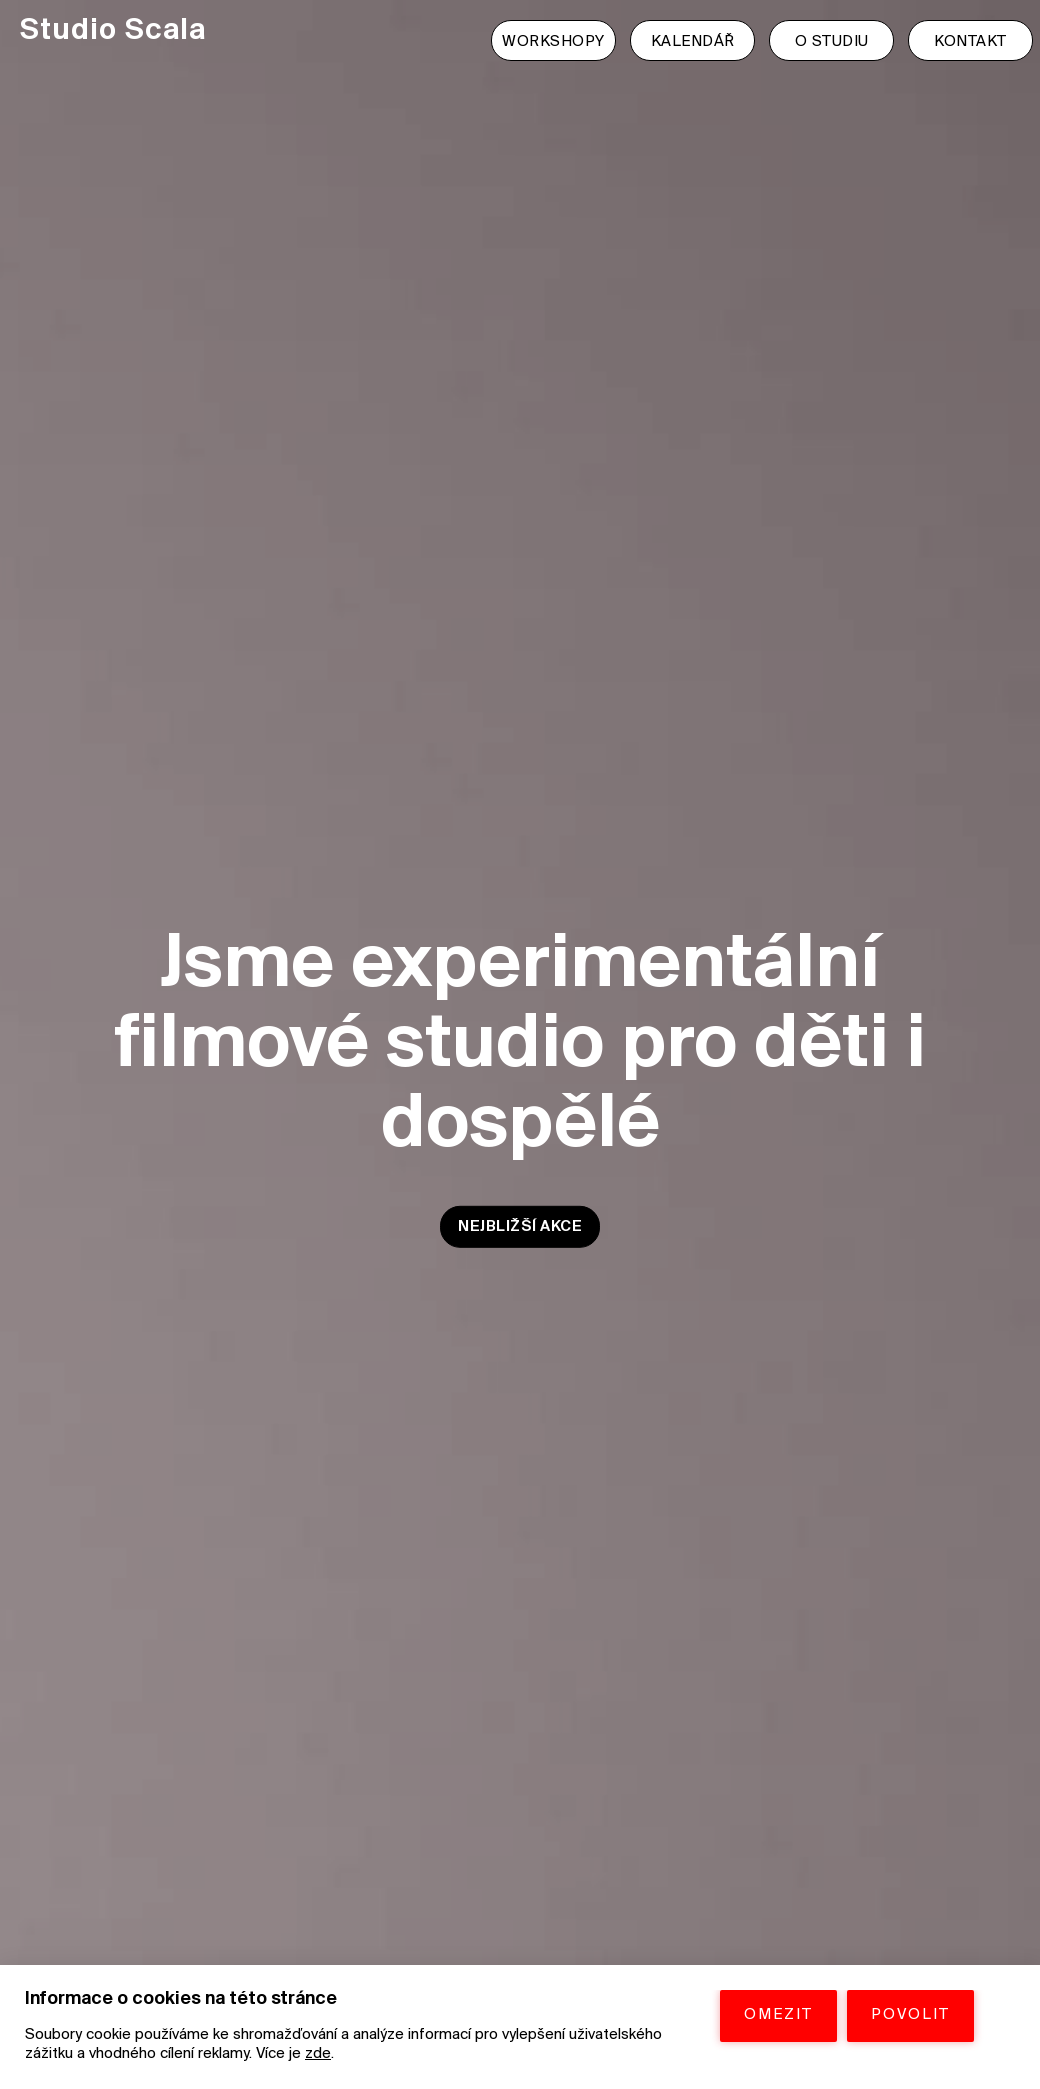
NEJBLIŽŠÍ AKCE (520, 1226)
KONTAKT (970, 42)
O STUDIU (832, 42)
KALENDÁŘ (693, 42)
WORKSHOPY (553, 42)
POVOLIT (910, 2015)
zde (318, 2054)
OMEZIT (778, 2015)
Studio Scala (113, 31)
